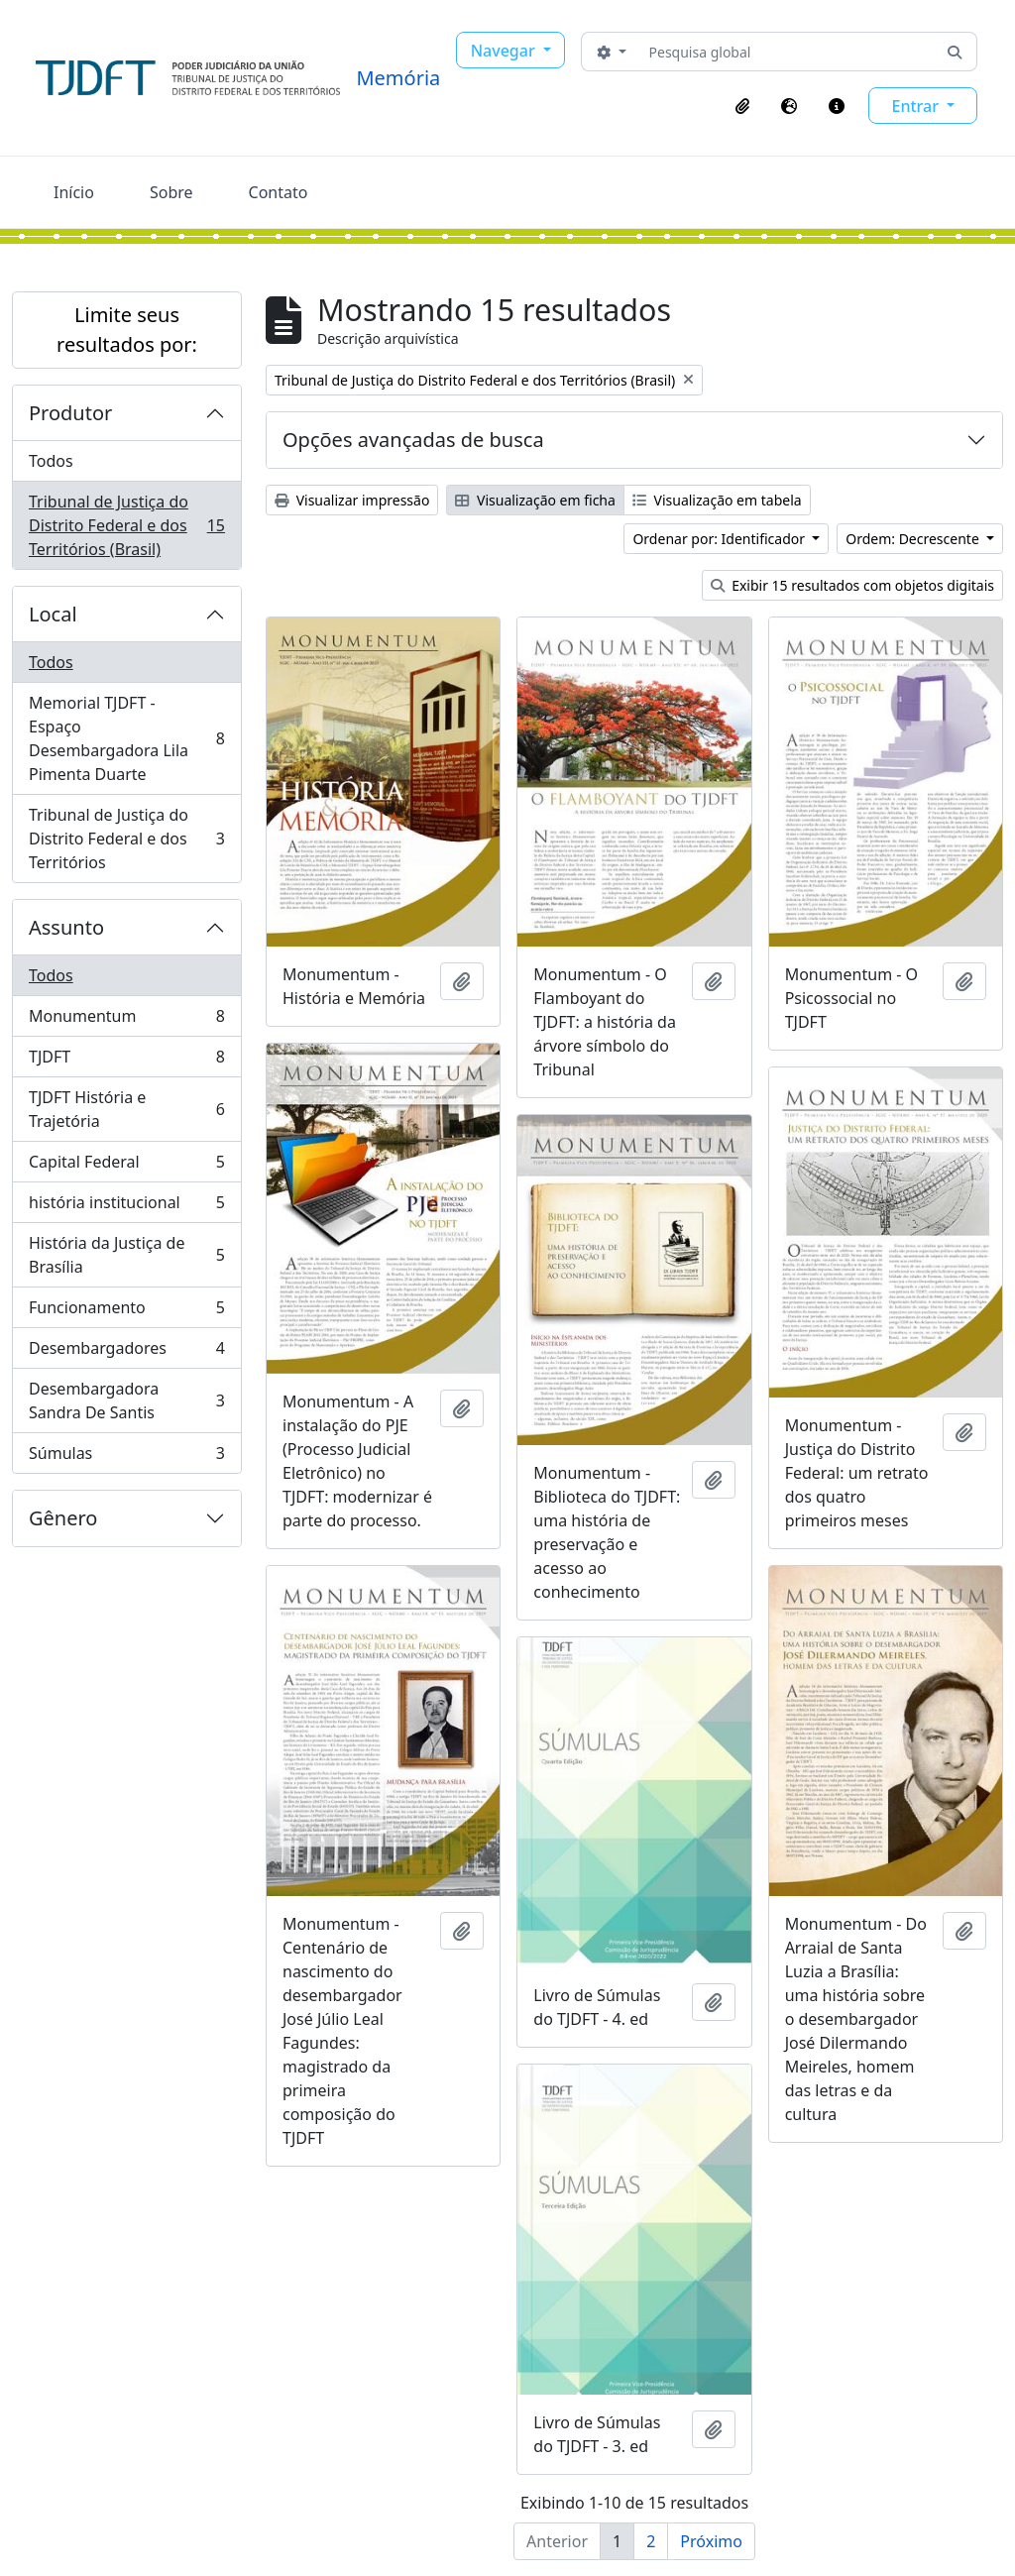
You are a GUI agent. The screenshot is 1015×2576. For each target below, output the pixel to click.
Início (74, 192)
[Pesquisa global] (787, 51)
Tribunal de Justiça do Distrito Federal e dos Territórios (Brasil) (126, 525)
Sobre (171, 192)
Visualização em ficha (535, 500)
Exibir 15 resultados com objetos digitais (853, 585)
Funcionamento (126, 1311)
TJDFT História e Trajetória (126, 1109)
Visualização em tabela (717, 500)
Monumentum (126, 1020)
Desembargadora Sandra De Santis (126, 1400)
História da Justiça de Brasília (126, 1255)
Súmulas (126, 1457)
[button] (742, 106)
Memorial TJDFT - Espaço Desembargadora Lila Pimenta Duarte (126, 738)
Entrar (917, 106)
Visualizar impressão (352, 500)
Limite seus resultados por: (126, 329)
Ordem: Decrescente (914, 538)
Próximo (711, 2541)
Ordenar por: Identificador (720, 538)
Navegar (505, 50)
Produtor (70, 412)
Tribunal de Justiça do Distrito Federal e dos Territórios (126, 838)
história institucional (126, 1206)
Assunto (66, 927)
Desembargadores (126, 1352)
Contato (278, 192)
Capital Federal (126, 1166)
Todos (51, 461)
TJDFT (126, 1061)
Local (53, 614)
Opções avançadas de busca (413, 439)
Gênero (63, 1518)
